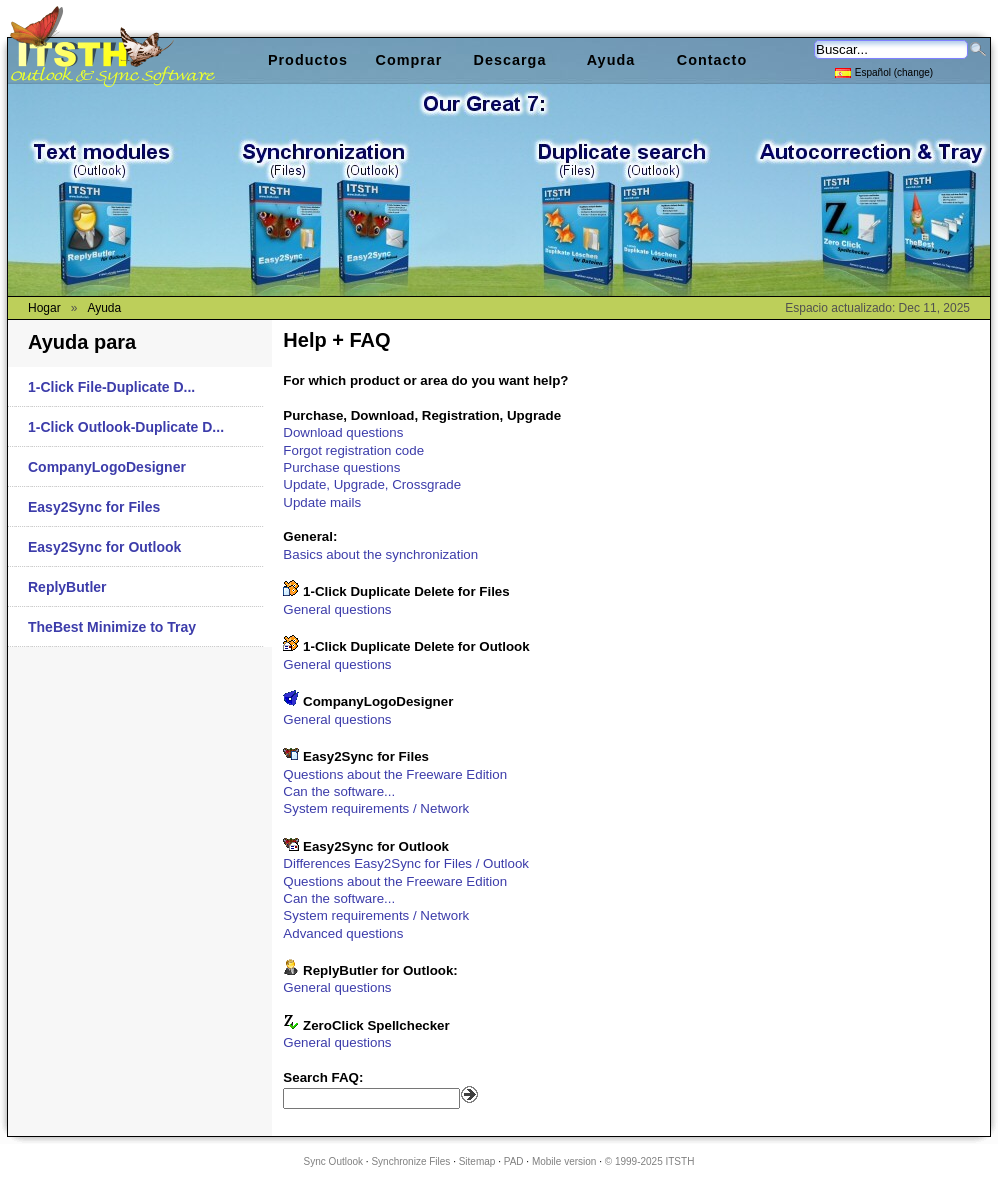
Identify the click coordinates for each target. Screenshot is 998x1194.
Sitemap (477, 1161)
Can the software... (339, 791)
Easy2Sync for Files (94, 507)
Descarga (510, 60)
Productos (308, 60)
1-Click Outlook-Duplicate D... (126, 427)
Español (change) (884, 71)
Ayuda (611, 60)
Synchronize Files (410, 1161)
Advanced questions (343, 933)
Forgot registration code (353, 450)
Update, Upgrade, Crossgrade (372, 484)
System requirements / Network (376, 808)
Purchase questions (341, 467)
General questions (337, 609)
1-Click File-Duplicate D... (111, 387)
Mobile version (564, 1161)
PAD (514, 1161)
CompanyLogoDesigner (107, 467)
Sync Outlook (333, 1161)
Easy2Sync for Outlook (104, 547)
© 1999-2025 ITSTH (650, 1161)
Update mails (322, 502)
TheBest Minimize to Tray (112, 627)
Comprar (409, 60)
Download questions (343, 432)
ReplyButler (67, 587)
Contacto (712, 60)
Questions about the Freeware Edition (395, 774)
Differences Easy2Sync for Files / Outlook (406, 863)
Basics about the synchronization (380, 554)
